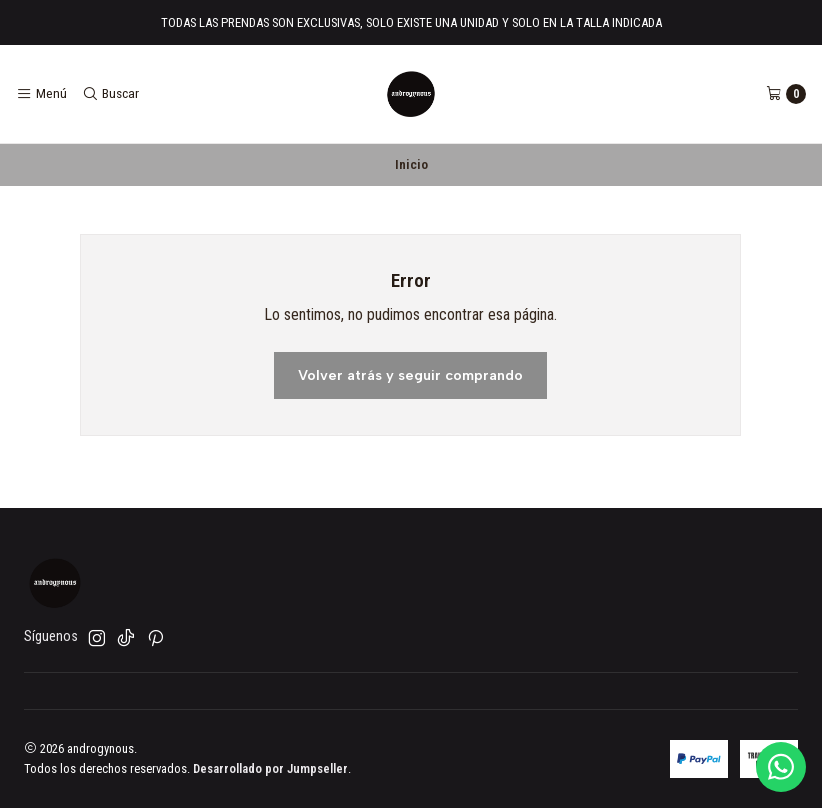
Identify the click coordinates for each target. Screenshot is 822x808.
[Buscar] (109, 94)
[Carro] (786, 94)
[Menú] (41, 94)
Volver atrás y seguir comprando (410, 375)
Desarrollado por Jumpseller (270, 768)
